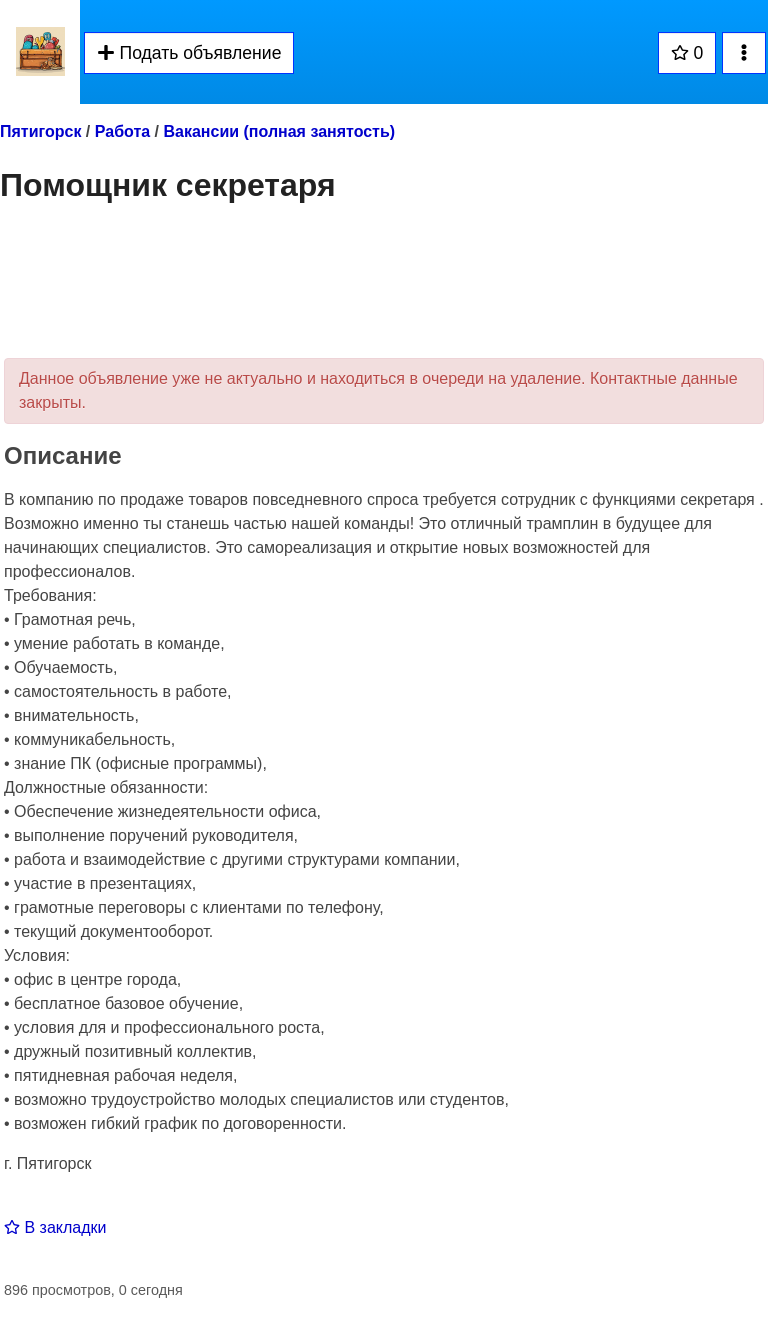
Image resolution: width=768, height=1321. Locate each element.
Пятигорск (40, 131)
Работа (122, 131)
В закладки (55, 1227)
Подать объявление (189, 53)
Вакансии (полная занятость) (279, 131)
